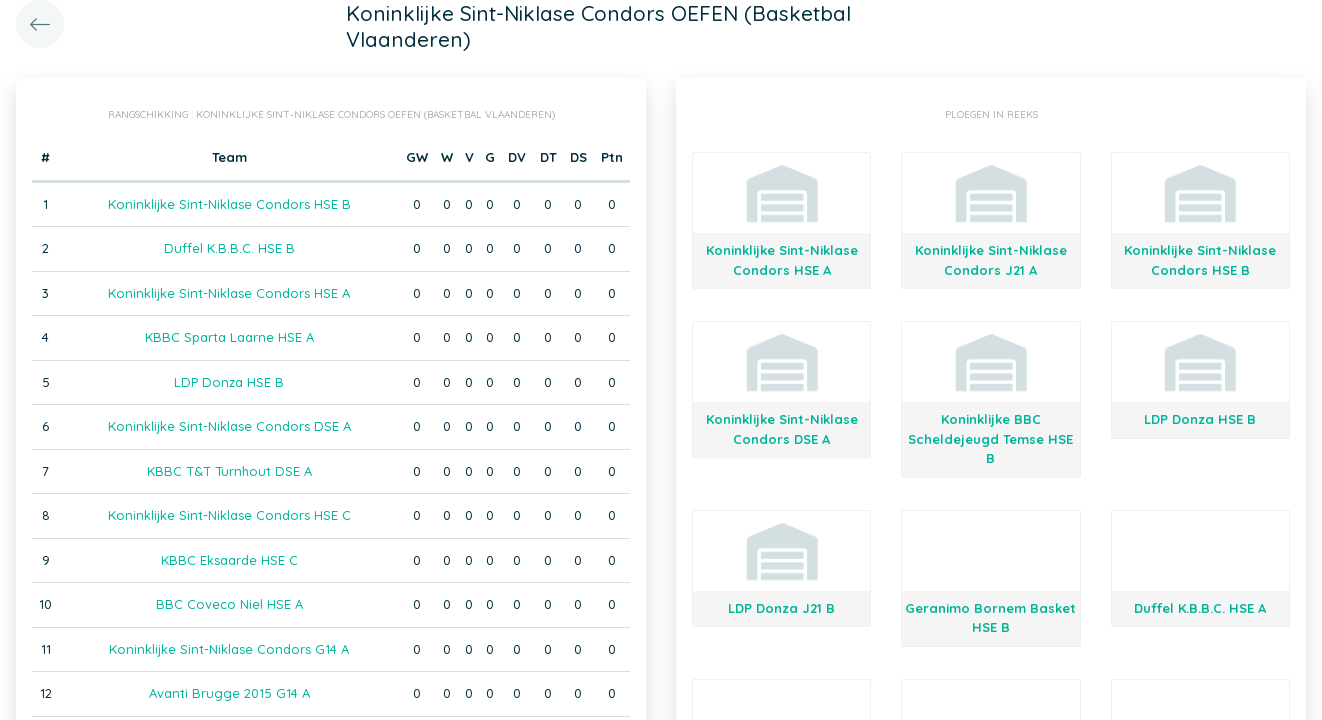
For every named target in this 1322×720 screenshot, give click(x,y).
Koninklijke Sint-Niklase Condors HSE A (229, 293)
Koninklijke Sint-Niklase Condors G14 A (229, 649)
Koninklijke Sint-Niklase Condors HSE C (229, 515)
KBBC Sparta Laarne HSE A (229, 337)
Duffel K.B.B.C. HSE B (229, 248)
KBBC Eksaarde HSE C (229, 560)
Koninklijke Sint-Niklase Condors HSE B (229, 204)
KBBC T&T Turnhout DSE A (229, 471)
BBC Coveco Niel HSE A (229, 604)
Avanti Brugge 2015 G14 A (229, 693)
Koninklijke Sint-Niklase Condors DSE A (229, 426)
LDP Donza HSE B (229, 382)
